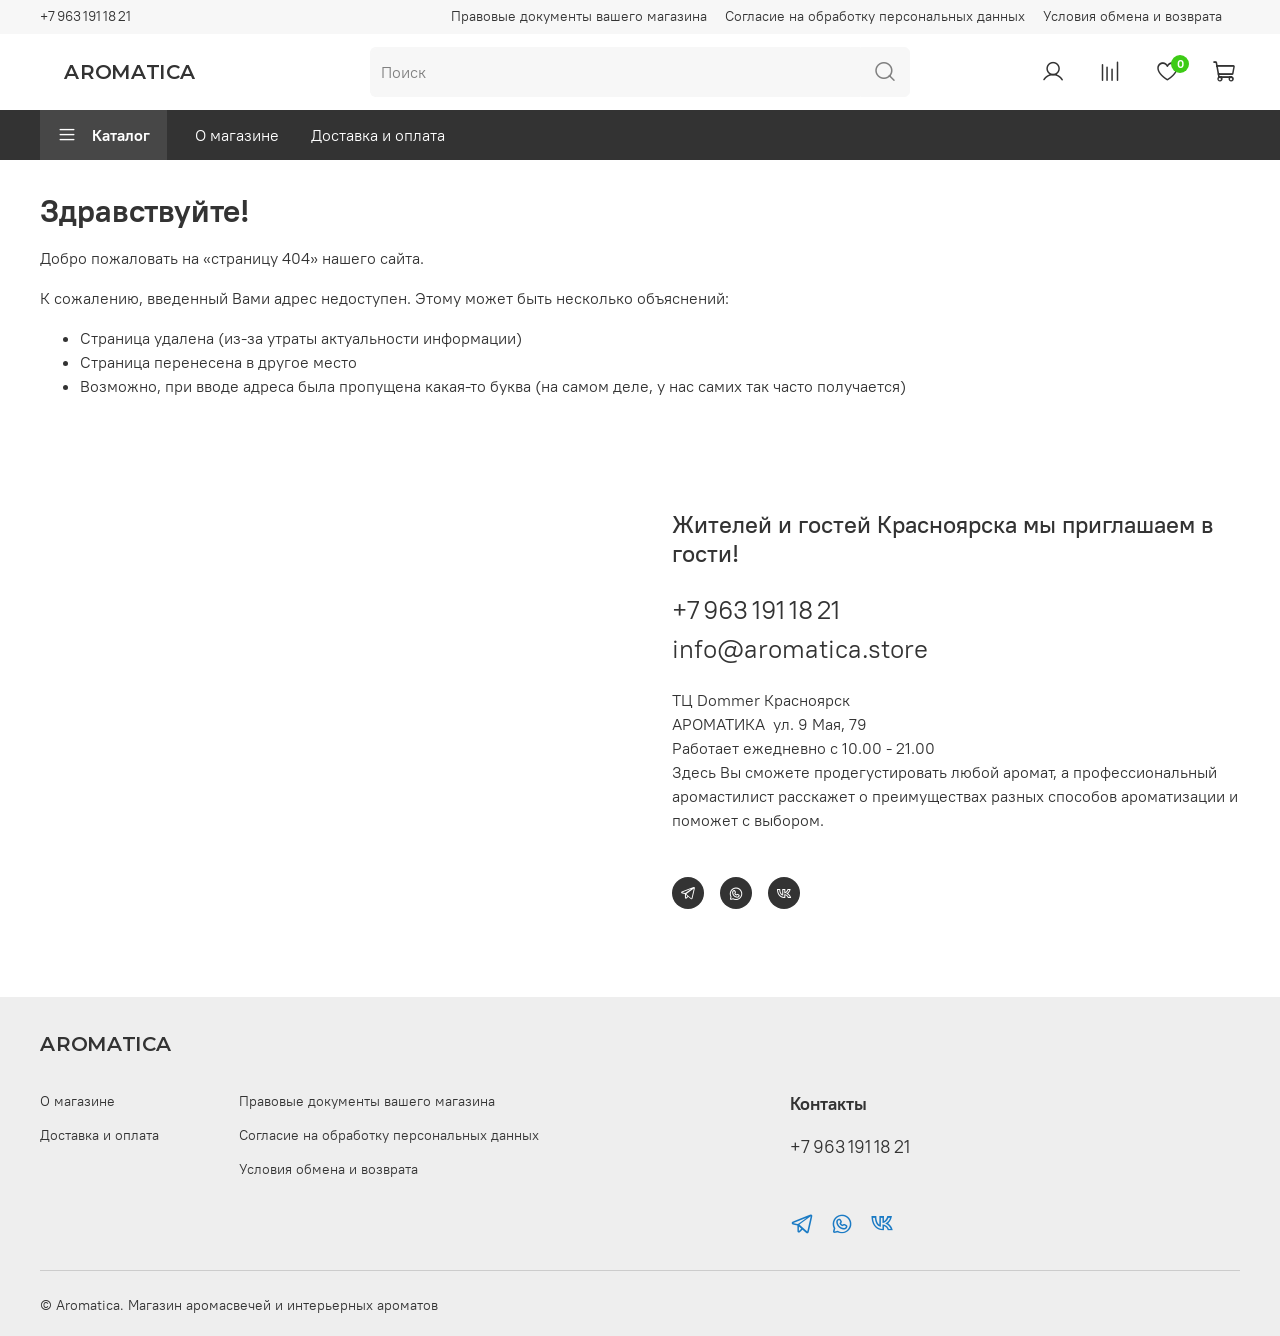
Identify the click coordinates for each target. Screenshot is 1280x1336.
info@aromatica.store (800, 648)
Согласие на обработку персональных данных (875, 16)
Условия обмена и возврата (1132, 16)
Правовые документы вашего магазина (579, 16)
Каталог (103, 135)
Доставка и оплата (378, 135)
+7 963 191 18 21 (85, 16)
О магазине (237, 135)
